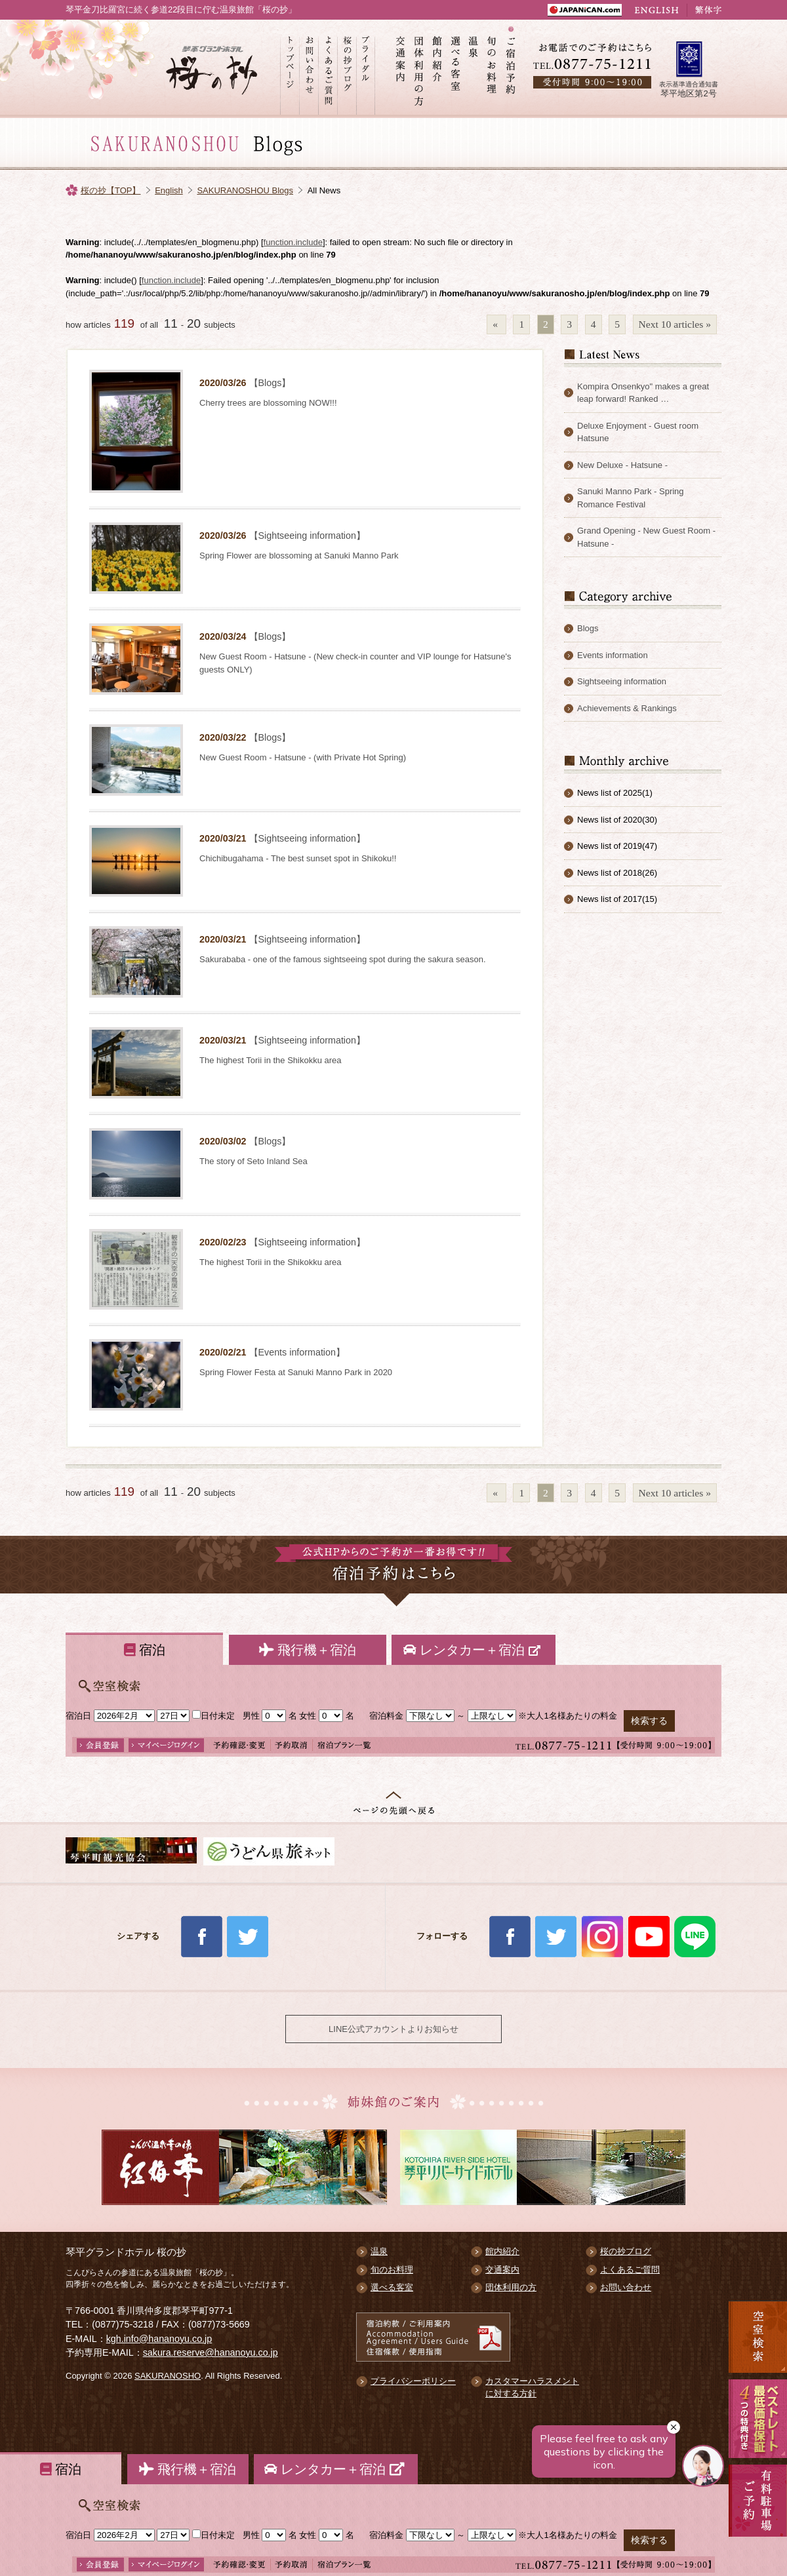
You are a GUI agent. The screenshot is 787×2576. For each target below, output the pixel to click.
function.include (293, 242)
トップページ (289, 69)
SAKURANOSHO (167, 2376)
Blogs (588, 628)
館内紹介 (437, 69)
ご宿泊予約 (511, 69)
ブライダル (365, 69)
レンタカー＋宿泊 (473, 1650)
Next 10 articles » (675, 324)
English (169, 190)
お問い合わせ (308, 69)
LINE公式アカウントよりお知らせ (393, 2029)
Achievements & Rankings (627, 708)
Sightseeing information (621, 681)
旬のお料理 (492, 69)
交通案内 (401, 69)
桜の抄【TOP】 (111, 190)
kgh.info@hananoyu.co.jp (159, 2338)
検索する (649, 1720)
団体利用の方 (419, 69)
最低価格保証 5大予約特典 (758, 2418)
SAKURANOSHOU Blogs (245, 190)
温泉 (474, 69)
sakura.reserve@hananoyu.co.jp (210, 2352)
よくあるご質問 (327, 69)
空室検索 (758, 2337)
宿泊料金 (386, 1716)
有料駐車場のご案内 (758, 2517)
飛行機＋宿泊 (307, 1650)
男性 (251, 1716)
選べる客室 (456, 69)
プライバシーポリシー (413, 2381)
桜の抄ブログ (346, 69)
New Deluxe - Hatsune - (622, 465)
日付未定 (213, 1716)
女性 (307, 1716)
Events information (612, 655)
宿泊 (144, 1650)
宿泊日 (78, 1716)
